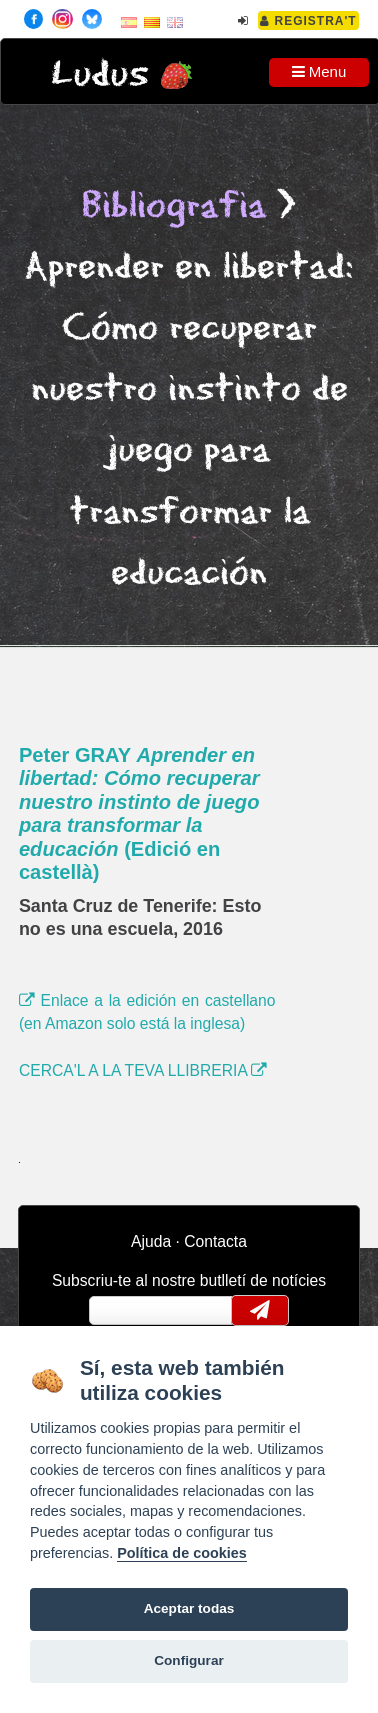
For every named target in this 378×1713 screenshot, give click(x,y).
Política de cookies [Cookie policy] (182, 1553)
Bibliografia (174, 206)
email (117, 1310)
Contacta (215, 1241)
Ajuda (151, 1241)
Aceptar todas (189, 1608)
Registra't (308, 21)
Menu (319, 71)
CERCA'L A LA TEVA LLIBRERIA (143, 1070)
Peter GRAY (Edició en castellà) (139, 814)
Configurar (188, 1660)
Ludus (100, 74)
